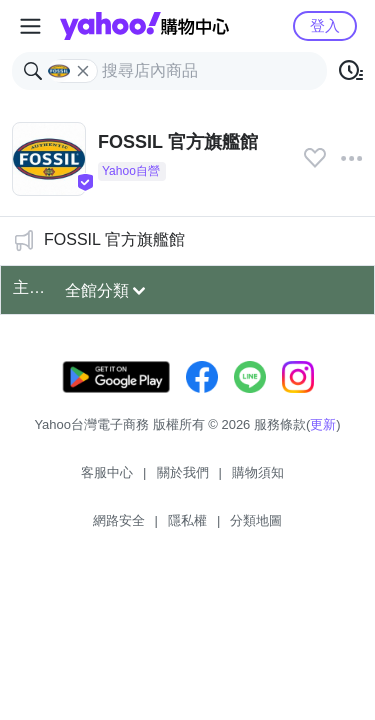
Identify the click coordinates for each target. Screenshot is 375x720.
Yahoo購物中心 (144, 26)
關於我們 (183, 472)
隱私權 (187, 520)
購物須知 (258, 472)
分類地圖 (256, 520)
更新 (323, 424)
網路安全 (119, 520)
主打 (29, 287)
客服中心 (107, 472)
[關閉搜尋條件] (83, 71)
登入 (325, 25)
